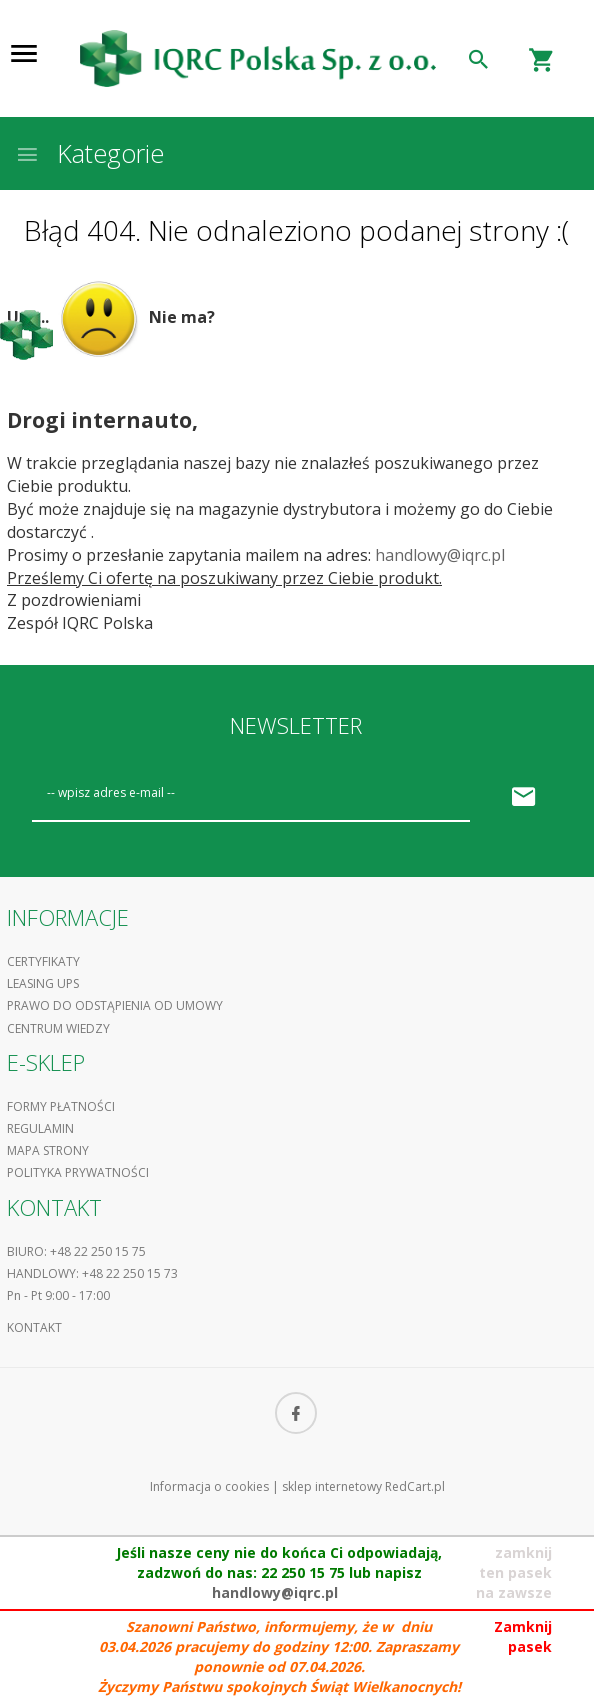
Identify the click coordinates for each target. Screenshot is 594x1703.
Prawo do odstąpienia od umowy (115, 1005)
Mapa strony (48, 1150)
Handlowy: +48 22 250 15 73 (92, 1273)
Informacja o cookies (209, 1486)
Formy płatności (61, 1106)
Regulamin (40, 1128)
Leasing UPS (43, 983)
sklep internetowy (332, 1486)
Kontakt (34, 1327)
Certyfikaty (43, 961)
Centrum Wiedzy (58, 1028)
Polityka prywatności (78, 1172)
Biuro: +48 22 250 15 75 (76, 1251)
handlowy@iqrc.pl (440, 555)
